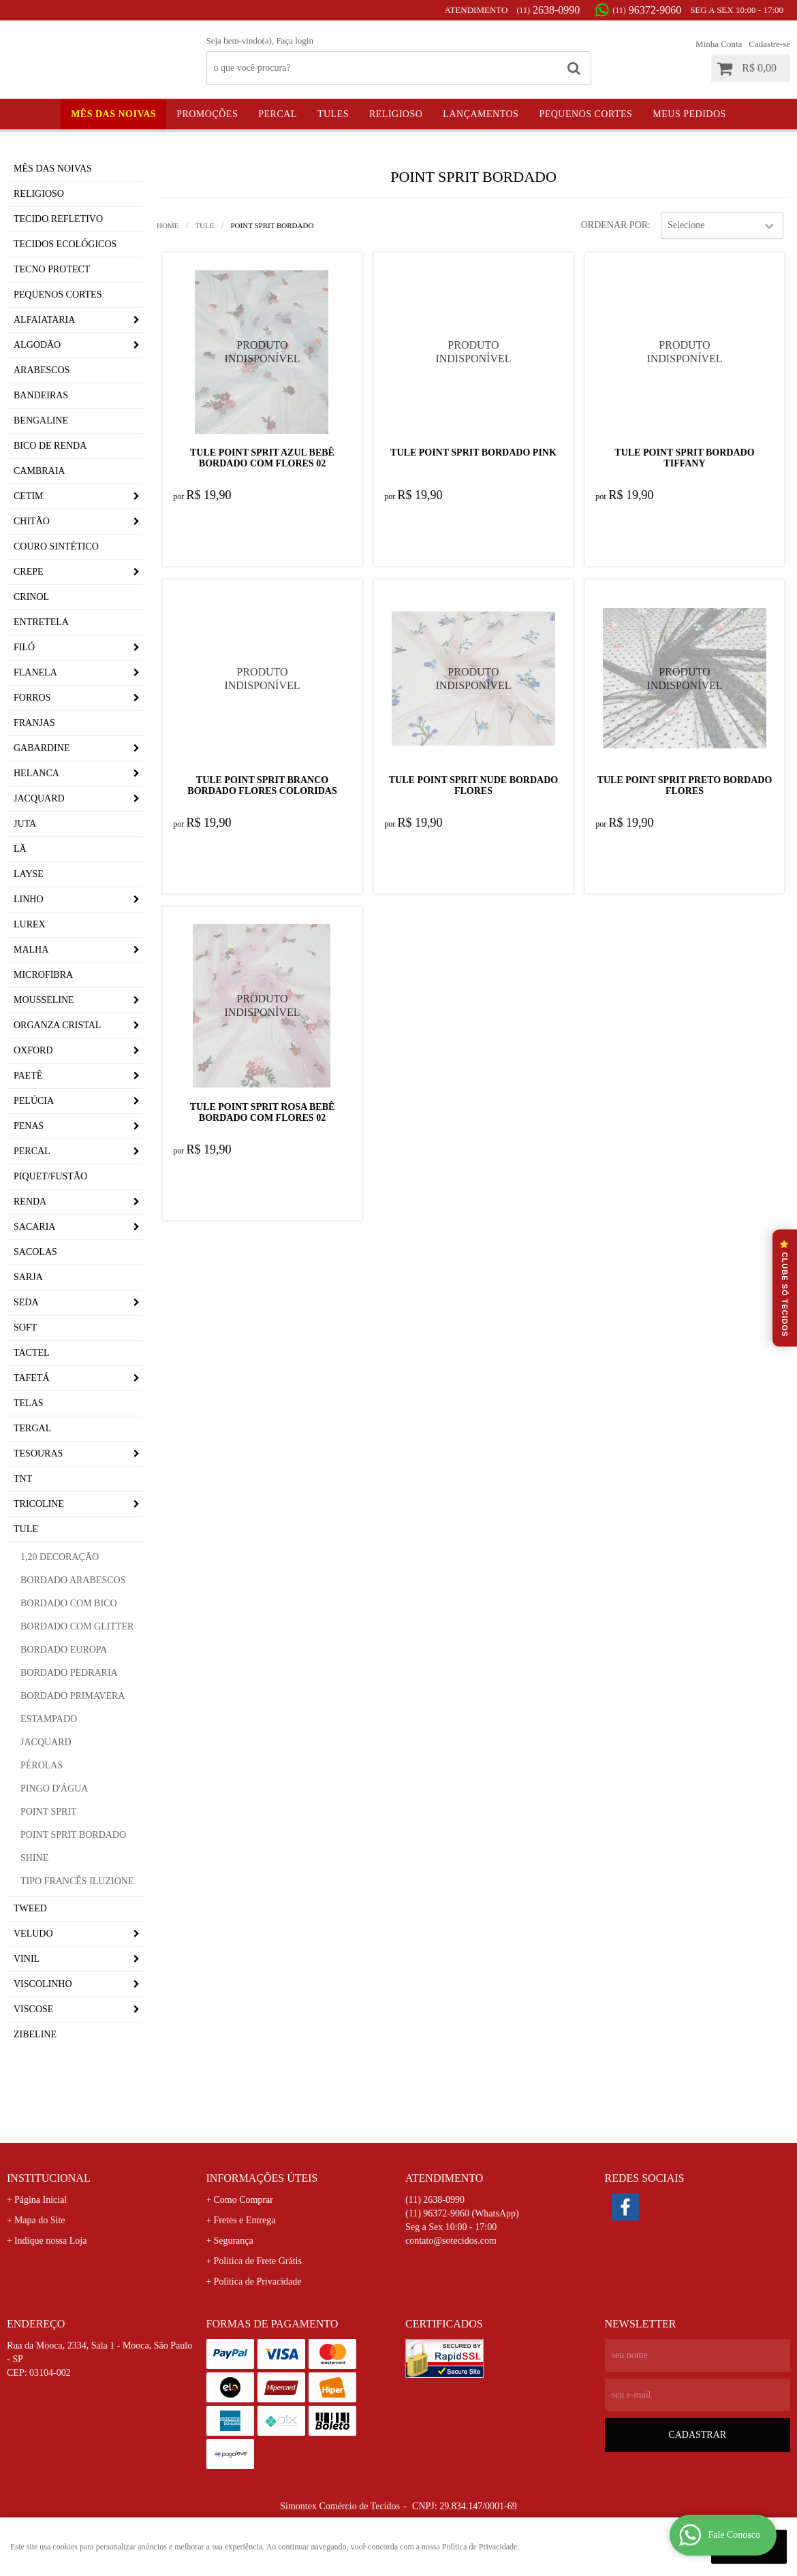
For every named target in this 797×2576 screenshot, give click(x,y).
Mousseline (44, 1000)
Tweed (30, 1908)
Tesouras (38, 1453)
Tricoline (39, 1504)
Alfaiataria (44, 320)
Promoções (207, 114)
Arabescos (41, 370)
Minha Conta (719, 44)
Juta (25, 823)
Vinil (27, 1959)
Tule (26, 1529)
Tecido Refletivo (58, 219)
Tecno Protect (52, 269)
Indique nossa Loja (50, 2241)
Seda (26, 1302)
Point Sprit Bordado (73, 1835)
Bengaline (41, 420)
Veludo (33, 1933)
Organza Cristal (57, 1025)
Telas (29, 1403)
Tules (333, 114)
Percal (277, 114)
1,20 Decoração (59, 1557)
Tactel (32, 1353)
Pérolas (41, 1765)
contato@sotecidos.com (451, 2241)
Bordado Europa (63, 1649)
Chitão (32, 521)
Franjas (34, 723)
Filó (24, 647)
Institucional (49, 2178)
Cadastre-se (769, 44)
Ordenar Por (614, 225)
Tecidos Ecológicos (65, 244)
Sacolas (35, 1252)
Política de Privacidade (257, 2281)
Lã (20, 849)
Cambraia (39, 471)
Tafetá (32, 1378)
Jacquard (39, 798)
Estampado (48, 1719)
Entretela (41, 622)
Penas (29, 1126)
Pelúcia (34, 1101)
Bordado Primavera (72, 1696)
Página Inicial (40, 2200)
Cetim (29, 496)
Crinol (31, 597)
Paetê (28, 1075)
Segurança (233, 2241)
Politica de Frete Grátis (257, 2261)
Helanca (36, 773)
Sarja (28, 1277)
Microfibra (43, 975)
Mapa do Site (39, 2220)
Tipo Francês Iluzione (77, 1881)
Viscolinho (43, 1984)
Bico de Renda (50, 446)
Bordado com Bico (68, 1603)
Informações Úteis (262, 2178)
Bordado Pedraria (69, 1673)
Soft (25, 1327)
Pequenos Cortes (585, 114)
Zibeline (35, 2034)
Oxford (33, 1050)
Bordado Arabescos (72, 1580)
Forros (32, 698)
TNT (23, 1479)
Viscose (33, 2009)
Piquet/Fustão (50, 1176)
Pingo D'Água (54, 1788)
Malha (31, 949)
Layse (29, 874)
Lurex (30, 924)
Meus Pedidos (689, 114)
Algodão (37, 345)
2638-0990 (548, 10)
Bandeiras (41, 395)
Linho (29, 899)
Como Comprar (243, 2200)
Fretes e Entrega (244, 2220)
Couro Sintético (56, 546)
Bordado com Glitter (77, 1626)
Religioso (395, 114)
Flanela (35, 672)
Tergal (32, 1428)
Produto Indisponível (262, 352)
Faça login (294, 40)
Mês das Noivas (113, 114)
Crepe (29, 572)
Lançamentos (480, 114)
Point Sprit (48, 1812)
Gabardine (41, 748)
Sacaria (34, 1227)
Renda (30, 1201)
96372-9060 (646, 10)
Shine (34, 1858)
